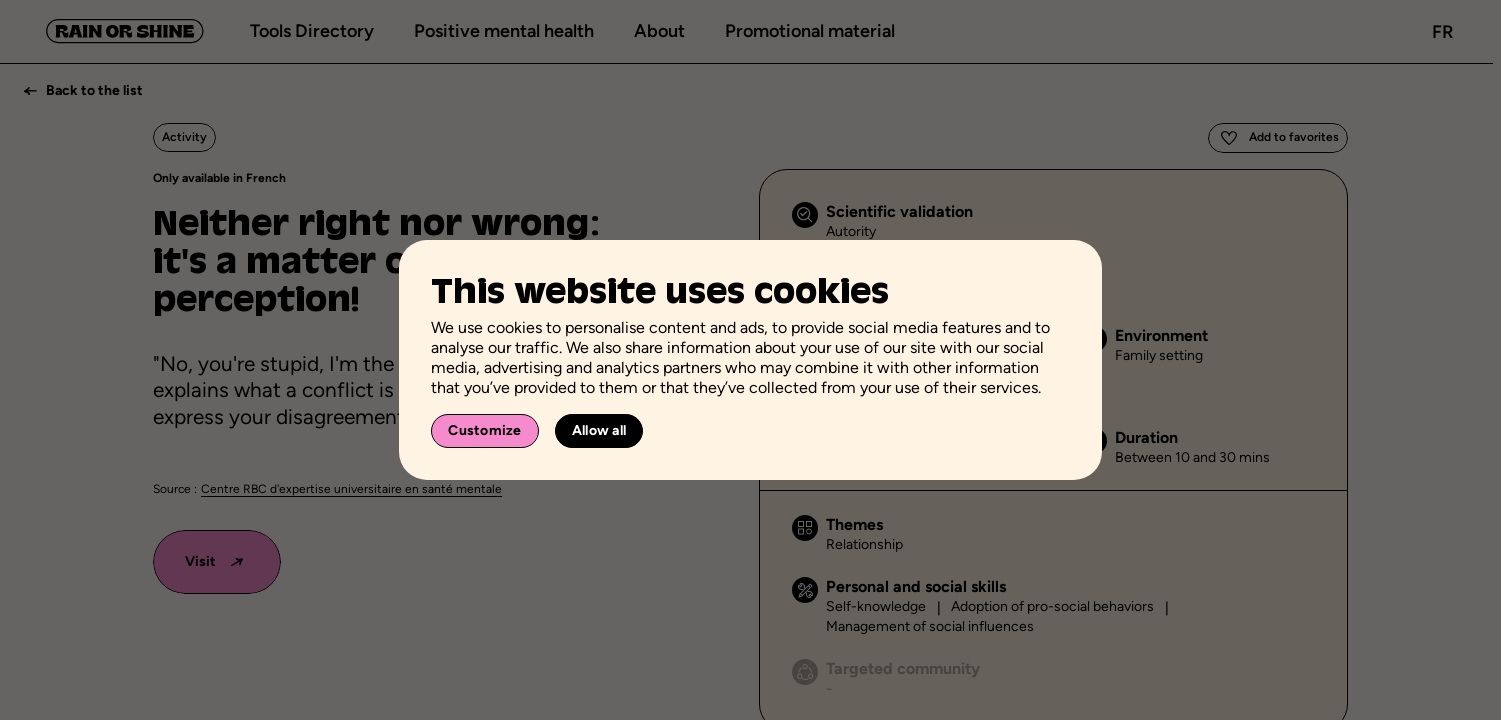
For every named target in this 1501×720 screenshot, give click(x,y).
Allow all (599, 430)
